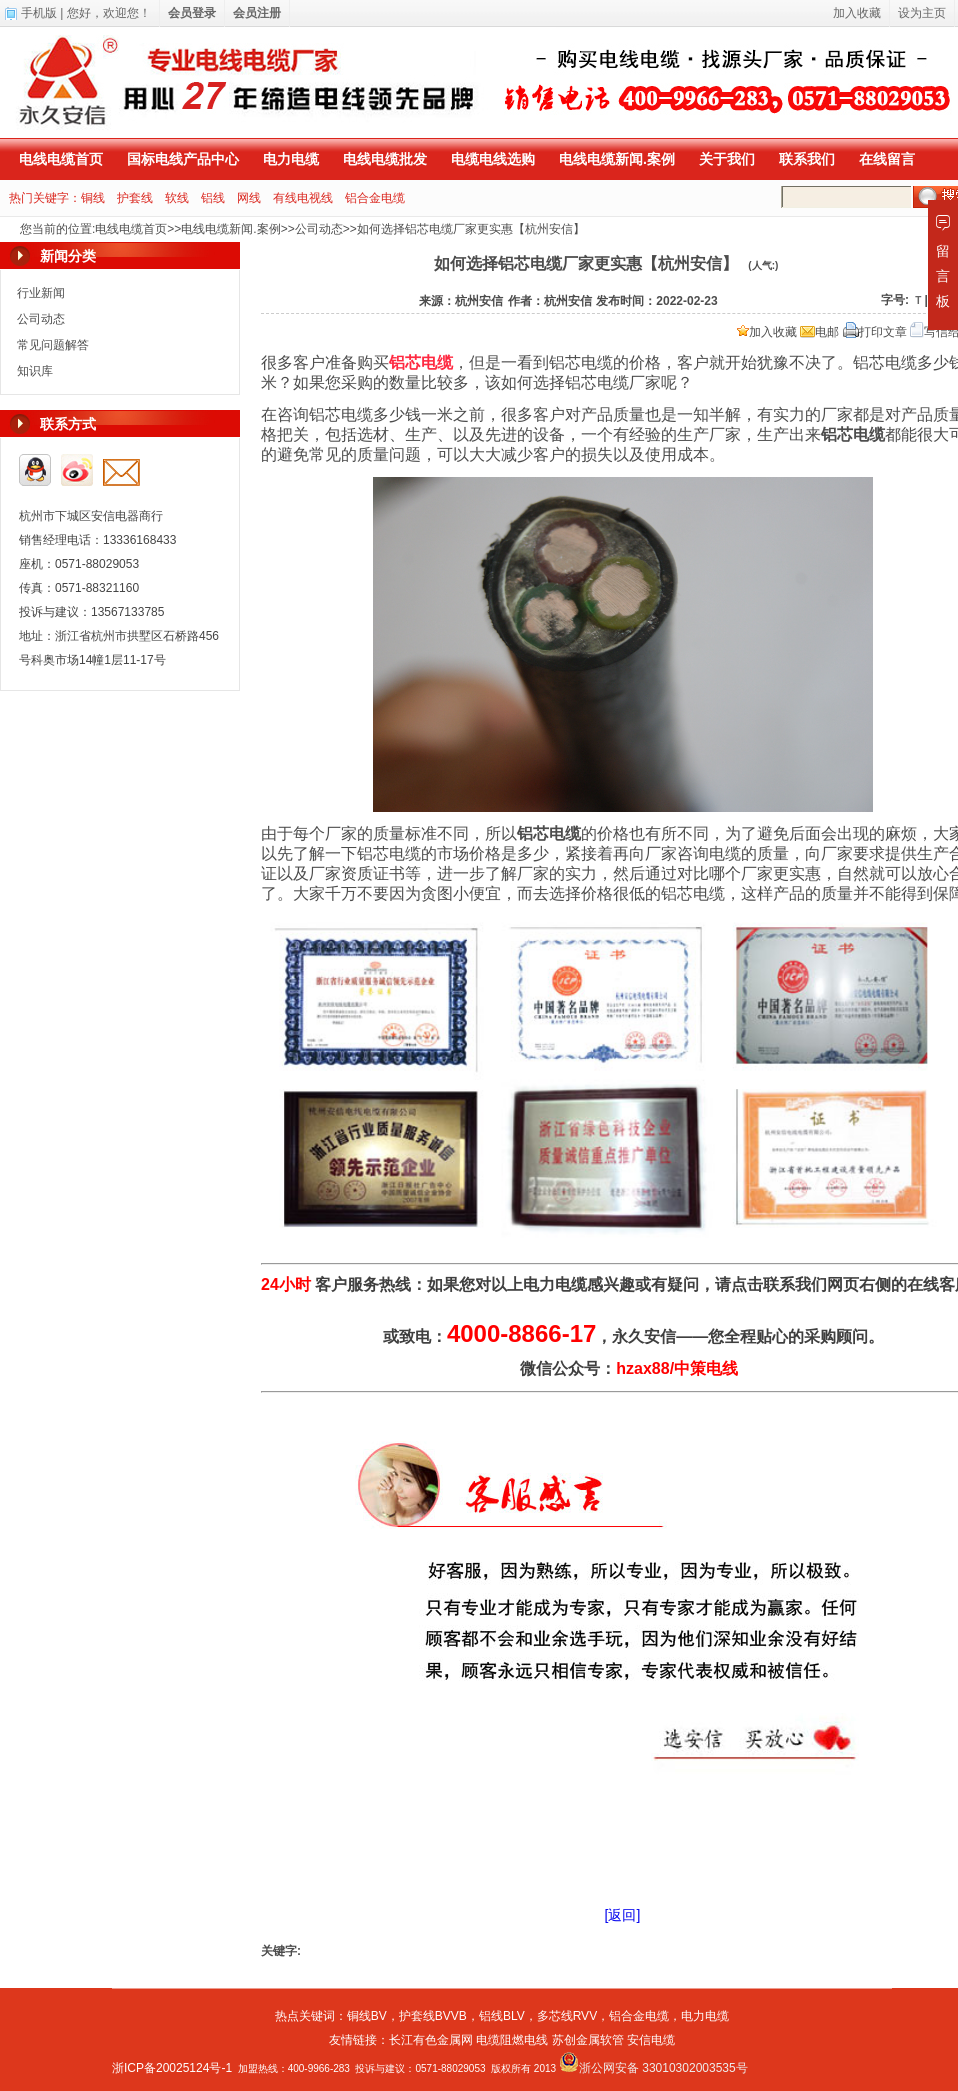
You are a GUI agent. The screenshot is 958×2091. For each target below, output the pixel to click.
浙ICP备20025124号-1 (172, 2068)
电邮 (819, 332)
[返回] (623, 1915)
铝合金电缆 (375, 198)
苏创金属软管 (588, 2040)
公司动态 (319, 229)
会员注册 (257, 13)
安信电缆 (651, 2040)
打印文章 (875, 332)
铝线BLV (502, 2016)
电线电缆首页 (61, 159)
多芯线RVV (567, 2016)
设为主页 (922, 13)
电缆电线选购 (493, 159)
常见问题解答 (53, 345)
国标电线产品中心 (183, 159)
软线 (177, 198)
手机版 (39, 13)
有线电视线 (303, 198)
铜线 (93, 198)
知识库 (35, 371)
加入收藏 (767, 332)
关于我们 (727, 159)
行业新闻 (41, 293)
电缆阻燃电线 (512, 2040)
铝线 (213, 198)
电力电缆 (291, 159)
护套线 (135, 198)
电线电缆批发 (385, 159)
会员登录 (192, 13)
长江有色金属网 (431, 2040)
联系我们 (807, 159)
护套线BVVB (433, 2016)
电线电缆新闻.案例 (617, 159)
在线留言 (887, 159)
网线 (249, 198)
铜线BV (367, 2016)
